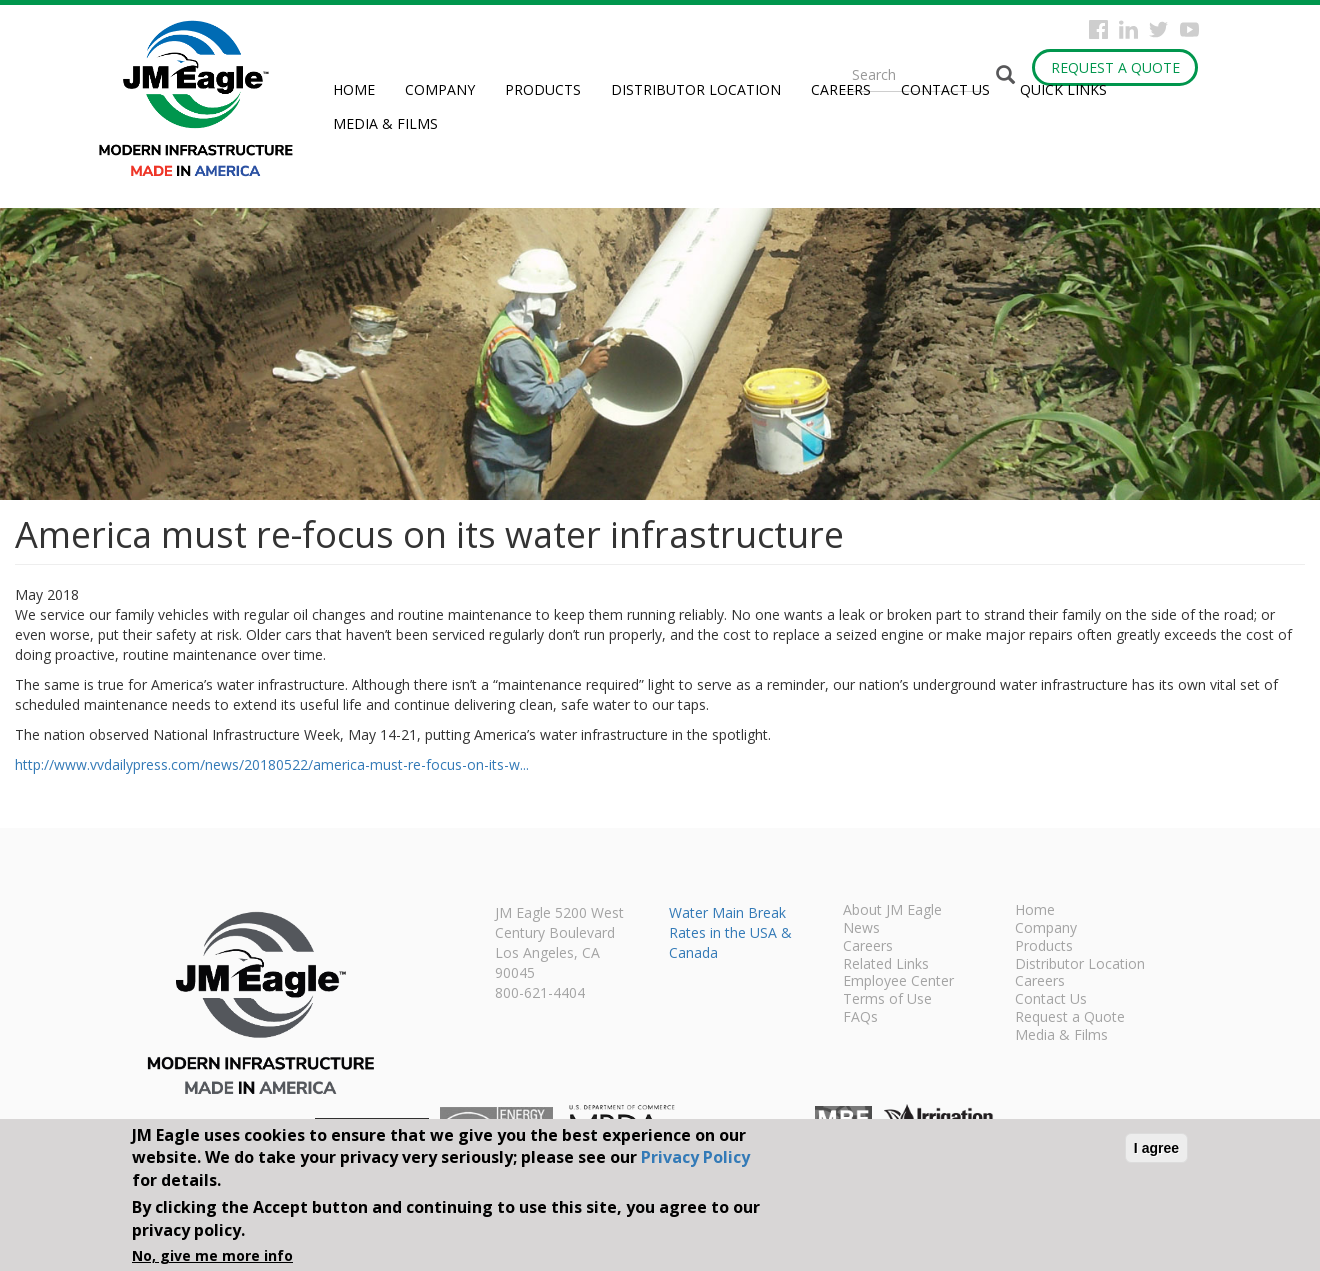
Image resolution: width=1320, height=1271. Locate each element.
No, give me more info (212, 1255)
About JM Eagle (892, 911)
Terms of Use (887, 1000)
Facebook (1098, 29)
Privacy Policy (695, 1157)
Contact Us (945, 89)
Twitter (1158, 29)
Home (354, 89)
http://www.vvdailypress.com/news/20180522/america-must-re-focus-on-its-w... (272, 764)
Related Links (886, 965)
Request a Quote (1115, 67)
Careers (841, 89)
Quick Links (1063, 89)
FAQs (860, 1018)
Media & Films (385, 123)
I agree (1156, 1148)
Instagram (1128, 29)
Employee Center (898, 982)
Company (440, 89)
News (861, 929)
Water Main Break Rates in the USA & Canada (730, 932)
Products (543, 89)
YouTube (1189, 29)
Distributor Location (696, 89)
